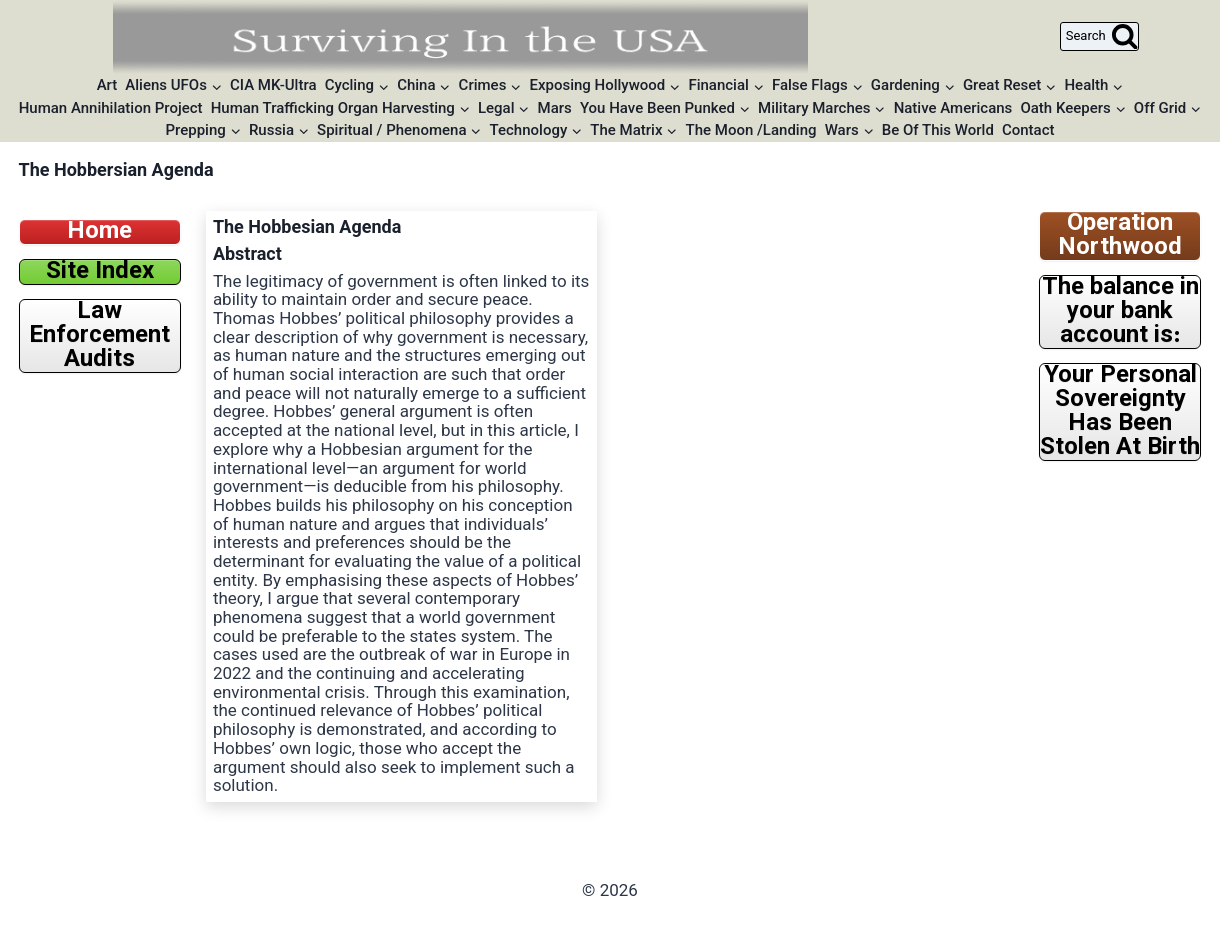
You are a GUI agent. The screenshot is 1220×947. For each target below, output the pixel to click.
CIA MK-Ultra (273, 85)
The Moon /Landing (751, 130)
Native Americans (953, 108)
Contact (1028, 130)
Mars (555, 108)
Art (107, 85)
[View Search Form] (1099, 36)
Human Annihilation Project (111, 108)
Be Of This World (938, 130)
